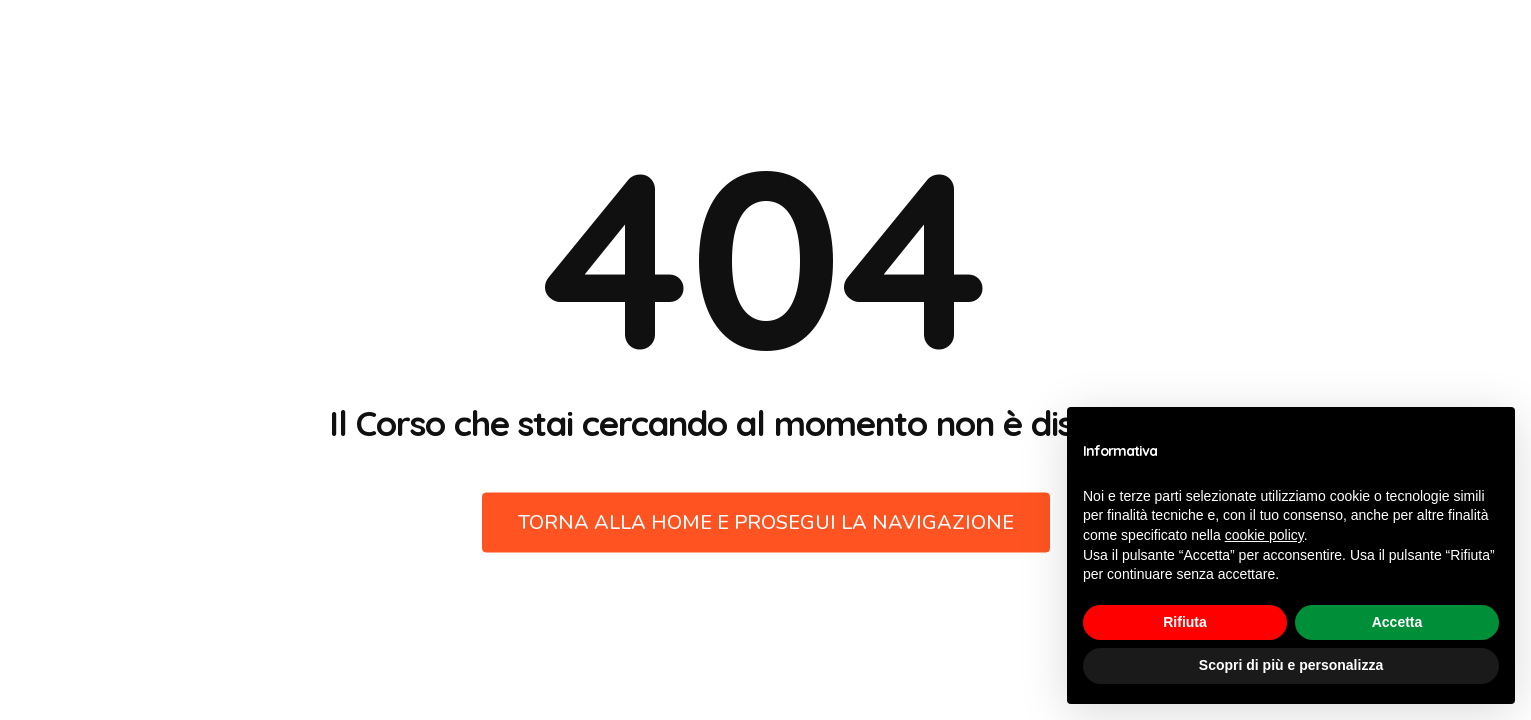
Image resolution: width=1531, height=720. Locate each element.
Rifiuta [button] (1185, 622)
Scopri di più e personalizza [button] (1291, 665)
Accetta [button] (1397, 622)
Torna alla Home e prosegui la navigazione (766, 522)
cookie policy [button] (1264, 535)
